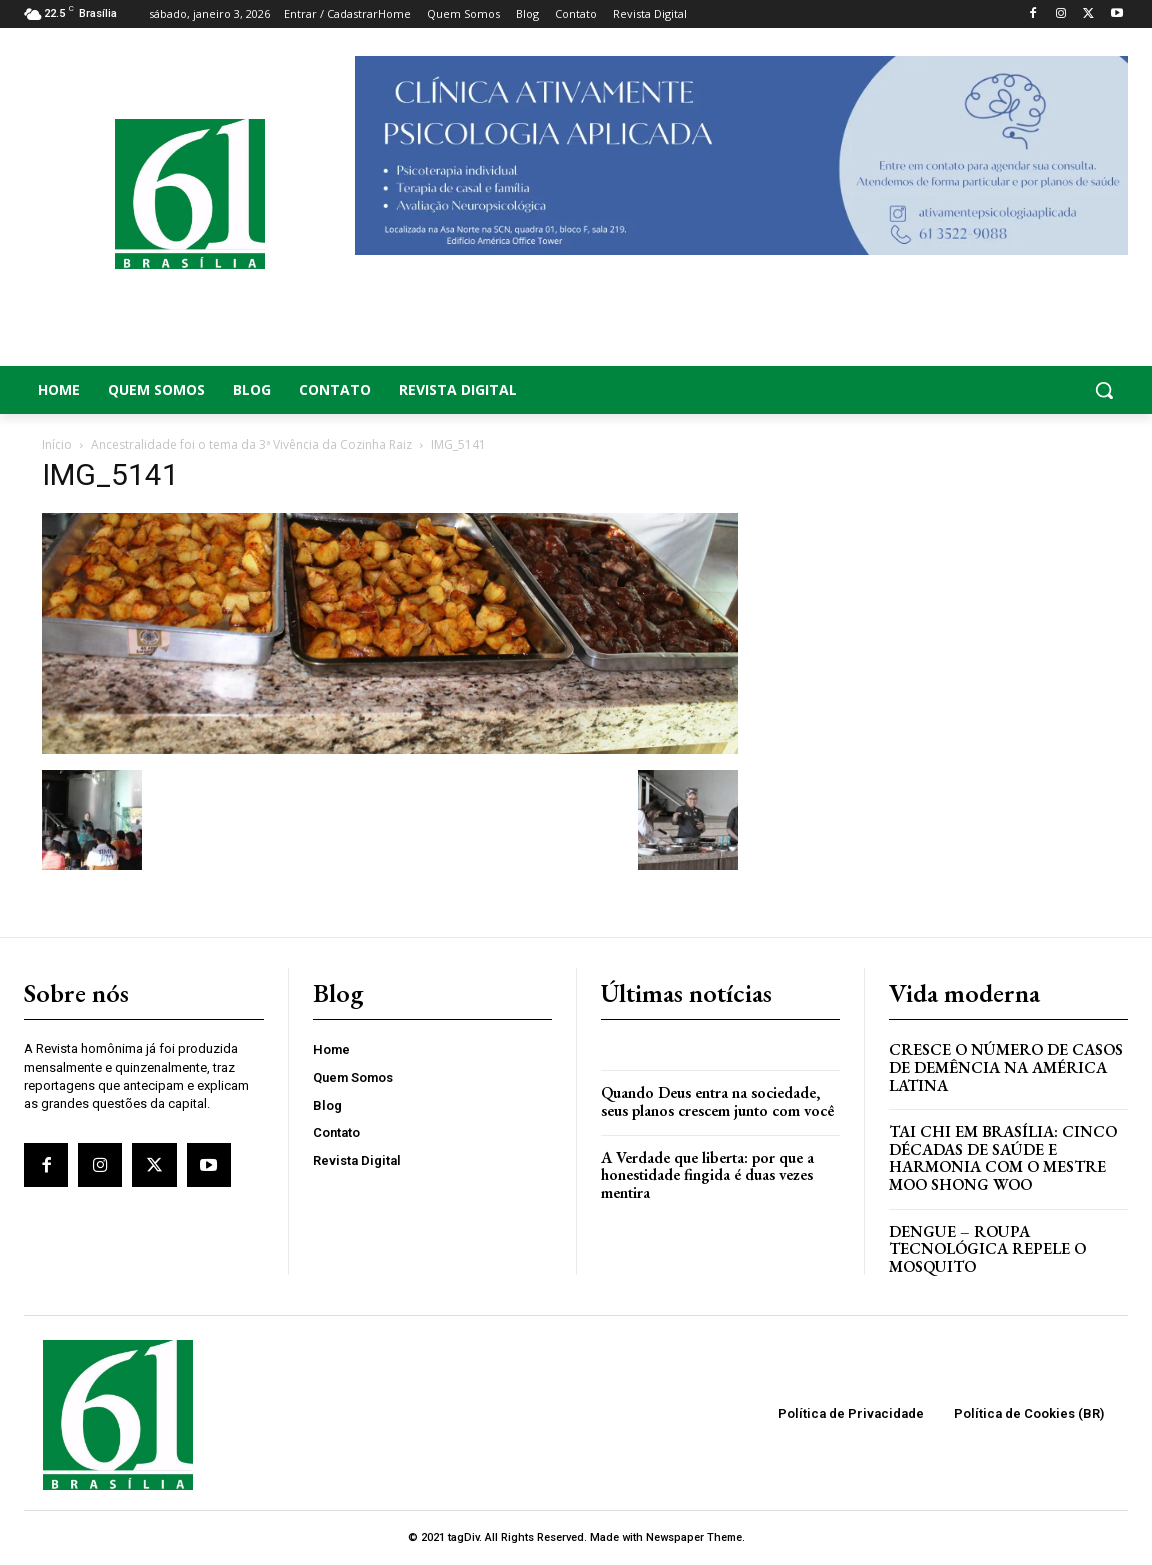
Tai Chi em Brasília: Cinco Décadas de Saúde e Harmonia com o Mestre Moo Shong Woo (1003, 1158)
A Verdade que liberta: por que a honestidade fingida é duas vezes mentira (707, 1175)
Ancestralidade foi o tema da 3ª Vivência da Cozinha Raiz (251, 444)
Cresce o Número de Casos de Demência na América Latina (1006, 1067)
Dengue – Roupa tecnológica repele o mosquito (987, 1249)
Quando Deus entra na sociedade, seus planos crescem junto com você (717, 1101)
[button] (1008, 390)
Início (57, 444)
